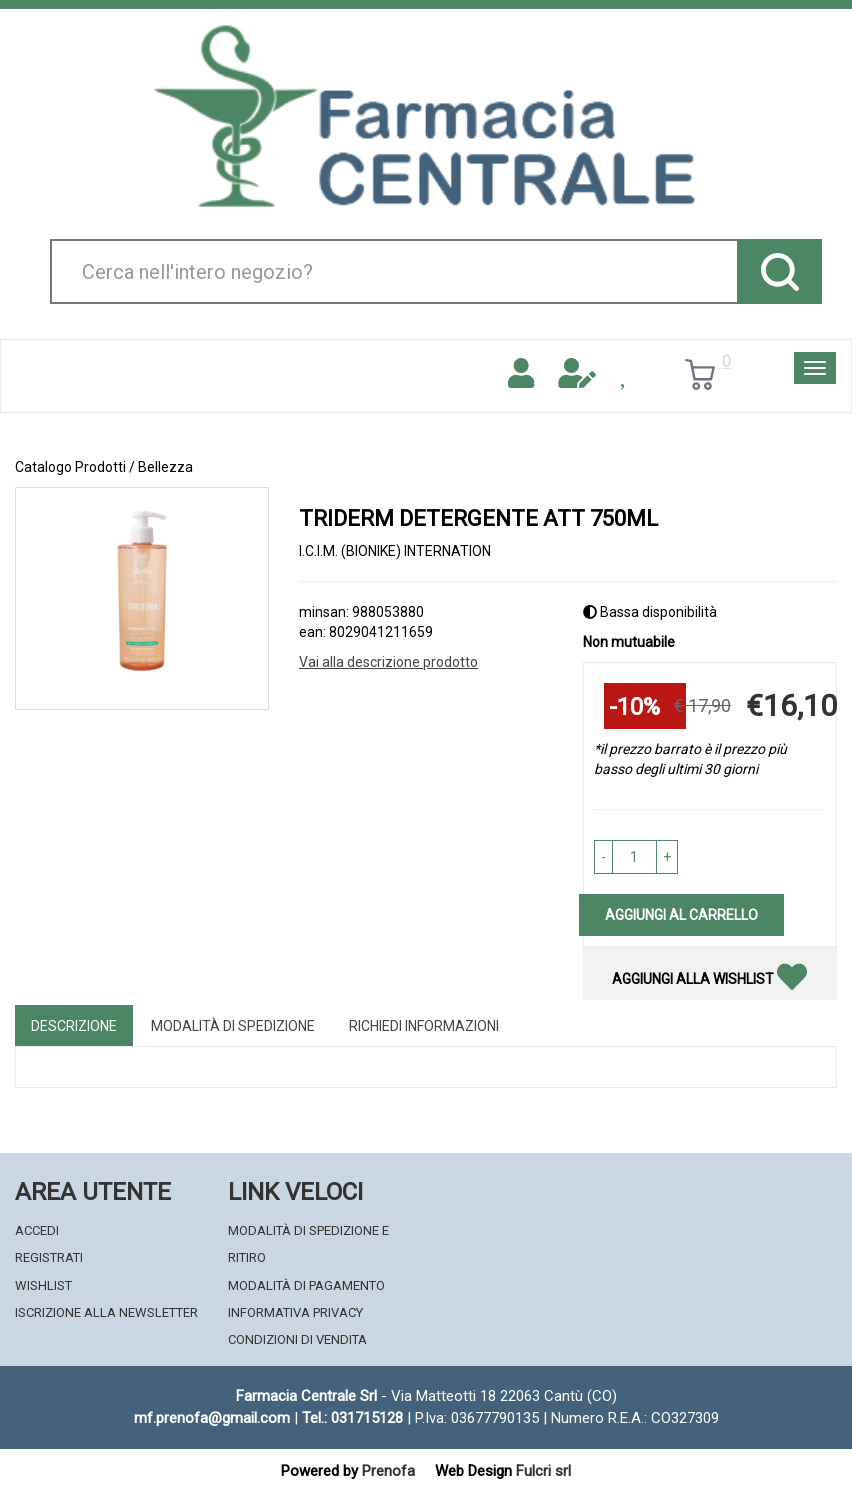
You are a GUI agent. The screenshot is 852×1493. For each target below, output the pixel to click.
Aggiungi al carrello (681, 915)
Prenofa (388, 1471)
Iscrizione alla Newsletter (106, 1312)
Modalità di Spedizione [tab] (233, 1026)
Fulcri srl (543, 1471)
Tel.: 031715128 (352, 1418)
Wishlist (43, 1285)
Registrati (49, 1257)
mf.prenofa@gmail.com (212, 1418)
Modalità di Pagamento (306, 1285)
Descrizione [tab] (74, 1026)
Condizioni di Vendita (297, 1339)
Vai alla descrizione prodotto (388, 662)
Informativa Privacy (295, 1312)
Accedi (37, 1230)
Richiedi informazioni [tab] (424, 1026)
